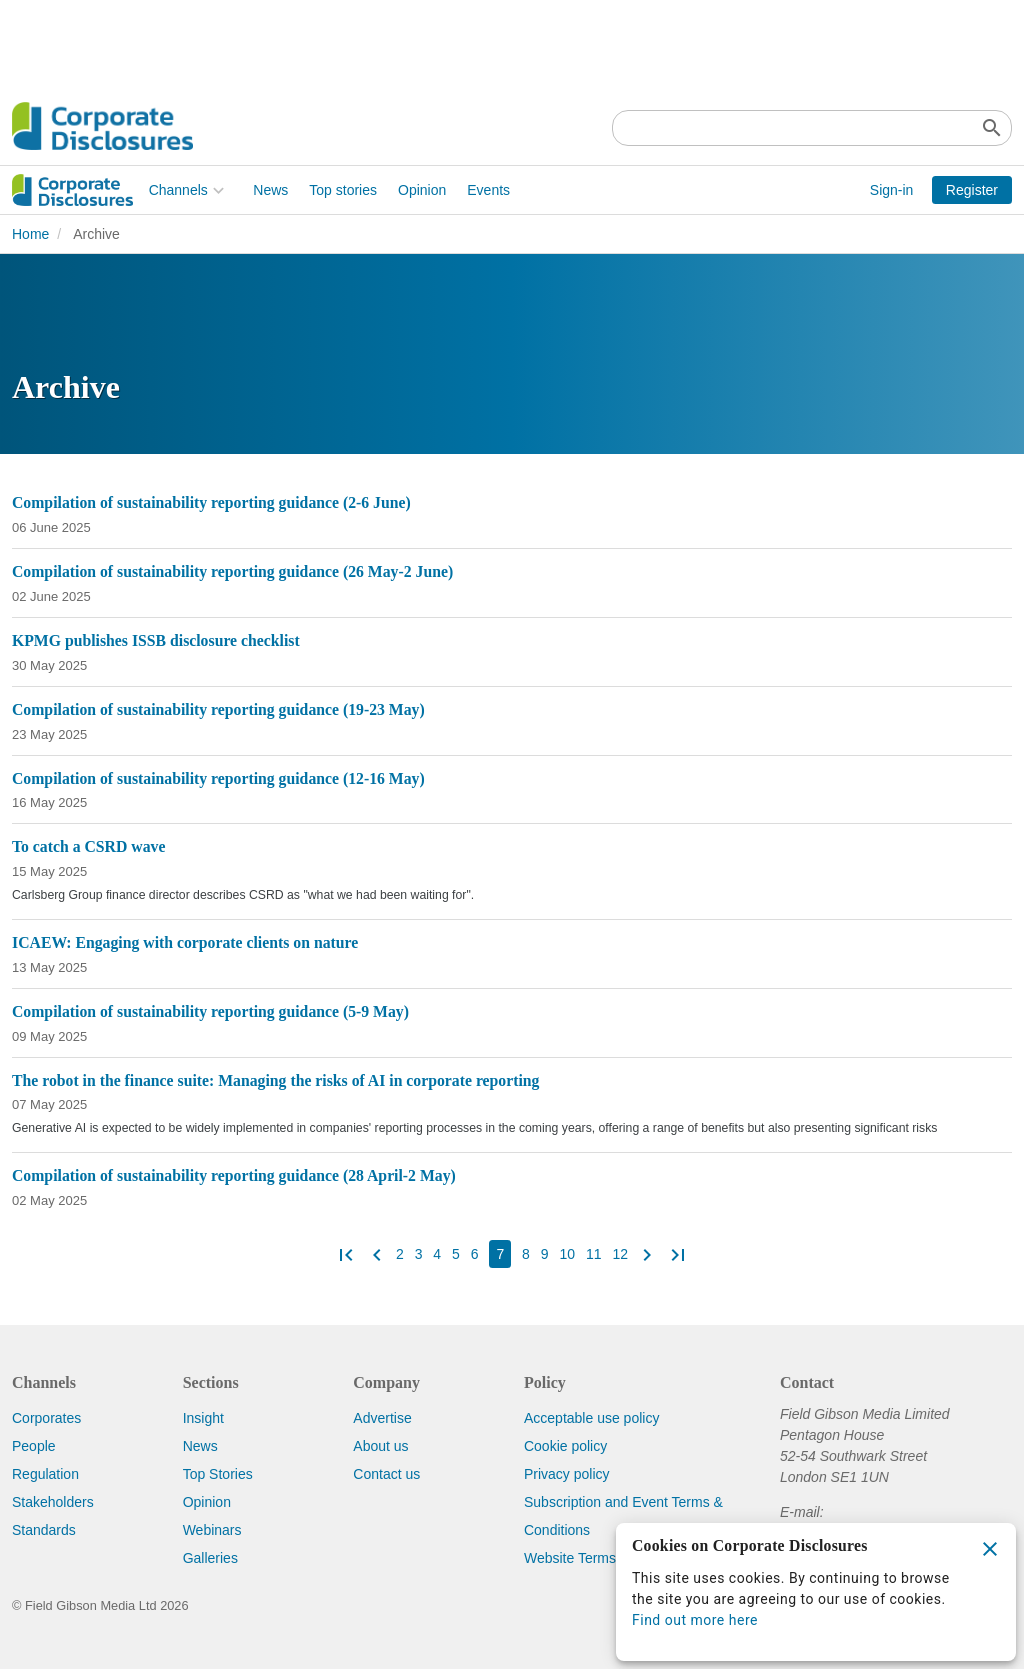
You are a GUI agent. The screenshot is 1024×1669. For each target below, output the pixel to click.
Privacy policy (567, 1474)
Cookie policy (565, 1446)
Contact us (386, 1474)
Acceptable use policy (591, 1418)
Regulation (45, 1474)
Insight (203, 1418)
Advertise (382, 1418)
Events (352, 190)
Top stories (207, 190)
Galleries (210, 1558)
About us (380, 1446)
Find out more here (695, 1620)
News (134, 190)
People (34, 1446)
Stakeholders (53, 1502)
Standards (44, 1530)
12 (620, 1254)
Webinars (212, 1530)
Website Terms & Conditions (611, 1558)
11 (594, 1254)
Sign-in (892, 190)
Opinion (285, 190)
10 (567, 1254)
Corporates (46, 1418)
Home (30, 234)
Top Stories (218, 1474)
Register (972, 190)
